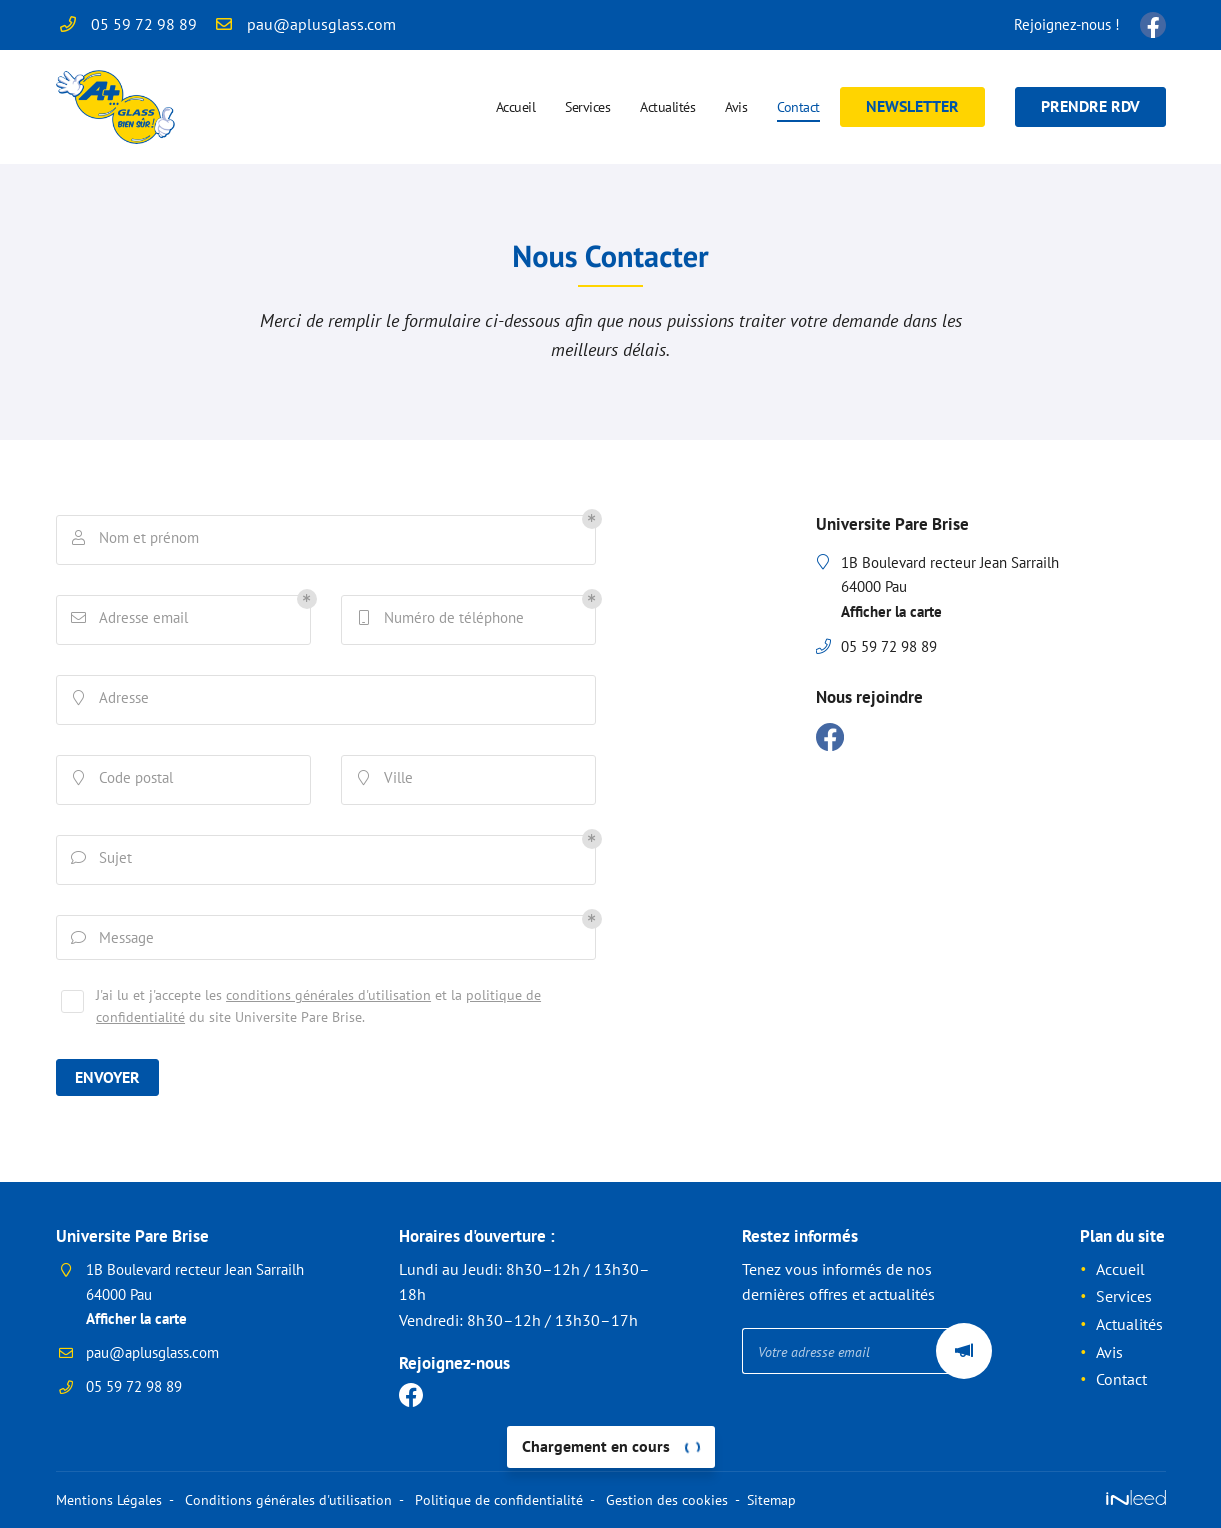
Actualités (667, 106)
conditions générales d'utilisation (328, 1000)
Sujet (103, 860)
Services (587, 106)
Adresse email (131, 620)
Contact (798, 106)
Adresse (112, 700)
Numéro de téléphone (442, 620)
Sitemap (769, 1500)
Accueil (516, 106)
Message (114, 940)
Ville (386, 780)
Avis (736, 106)
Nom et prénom (137, 540)
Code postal (124, 780)
